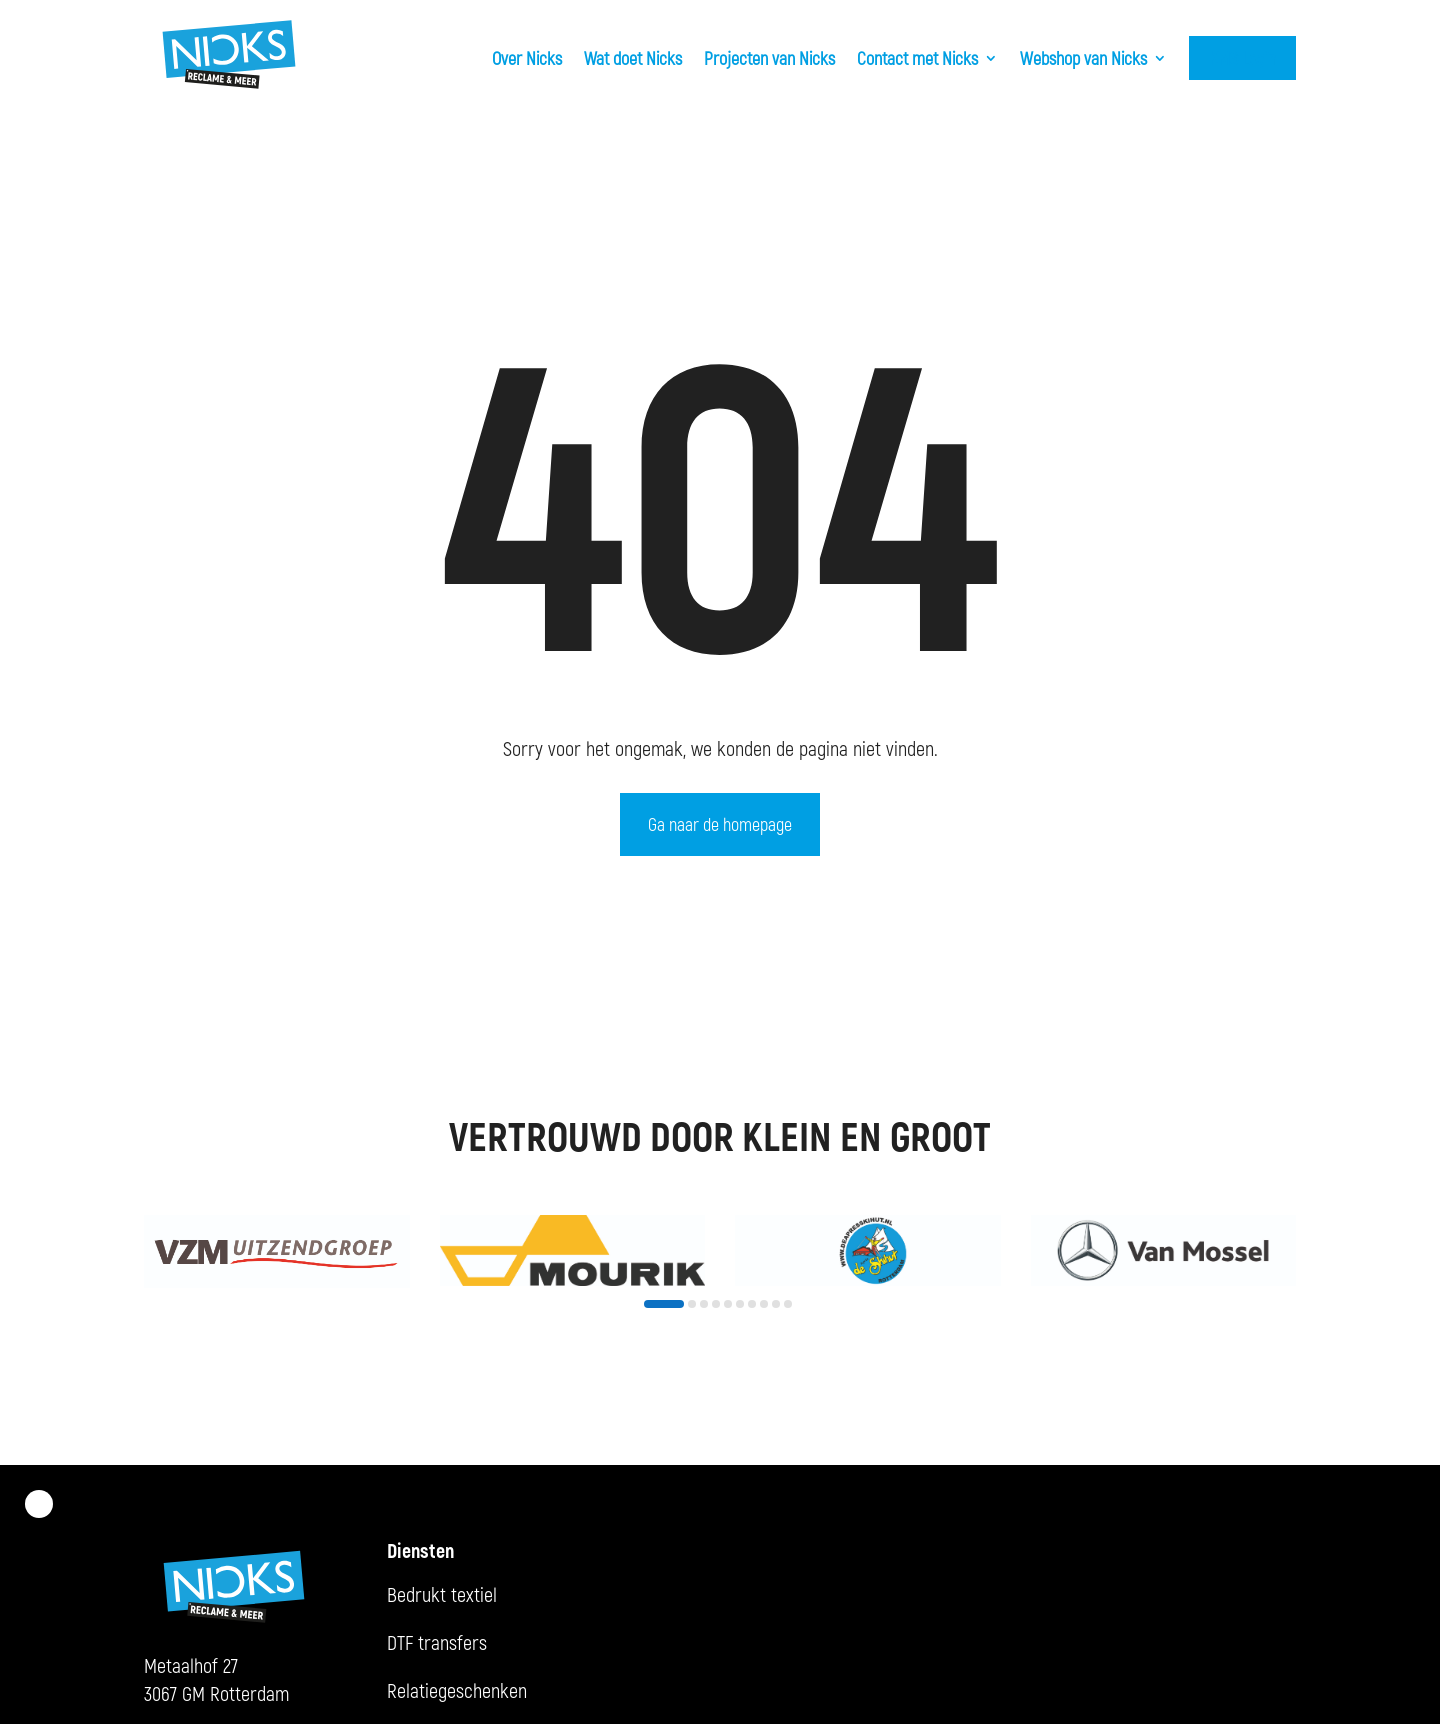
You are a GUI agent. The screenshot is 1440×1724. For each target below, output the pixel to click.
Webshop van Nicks (1083, 58)
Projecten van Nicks (769, 58)
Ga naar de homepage (720, 824)
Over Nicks (527, 58)
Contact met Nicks (917, 58)
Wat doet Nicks (633, 58)
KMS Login (1242, 58)
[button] (664, 1304)
